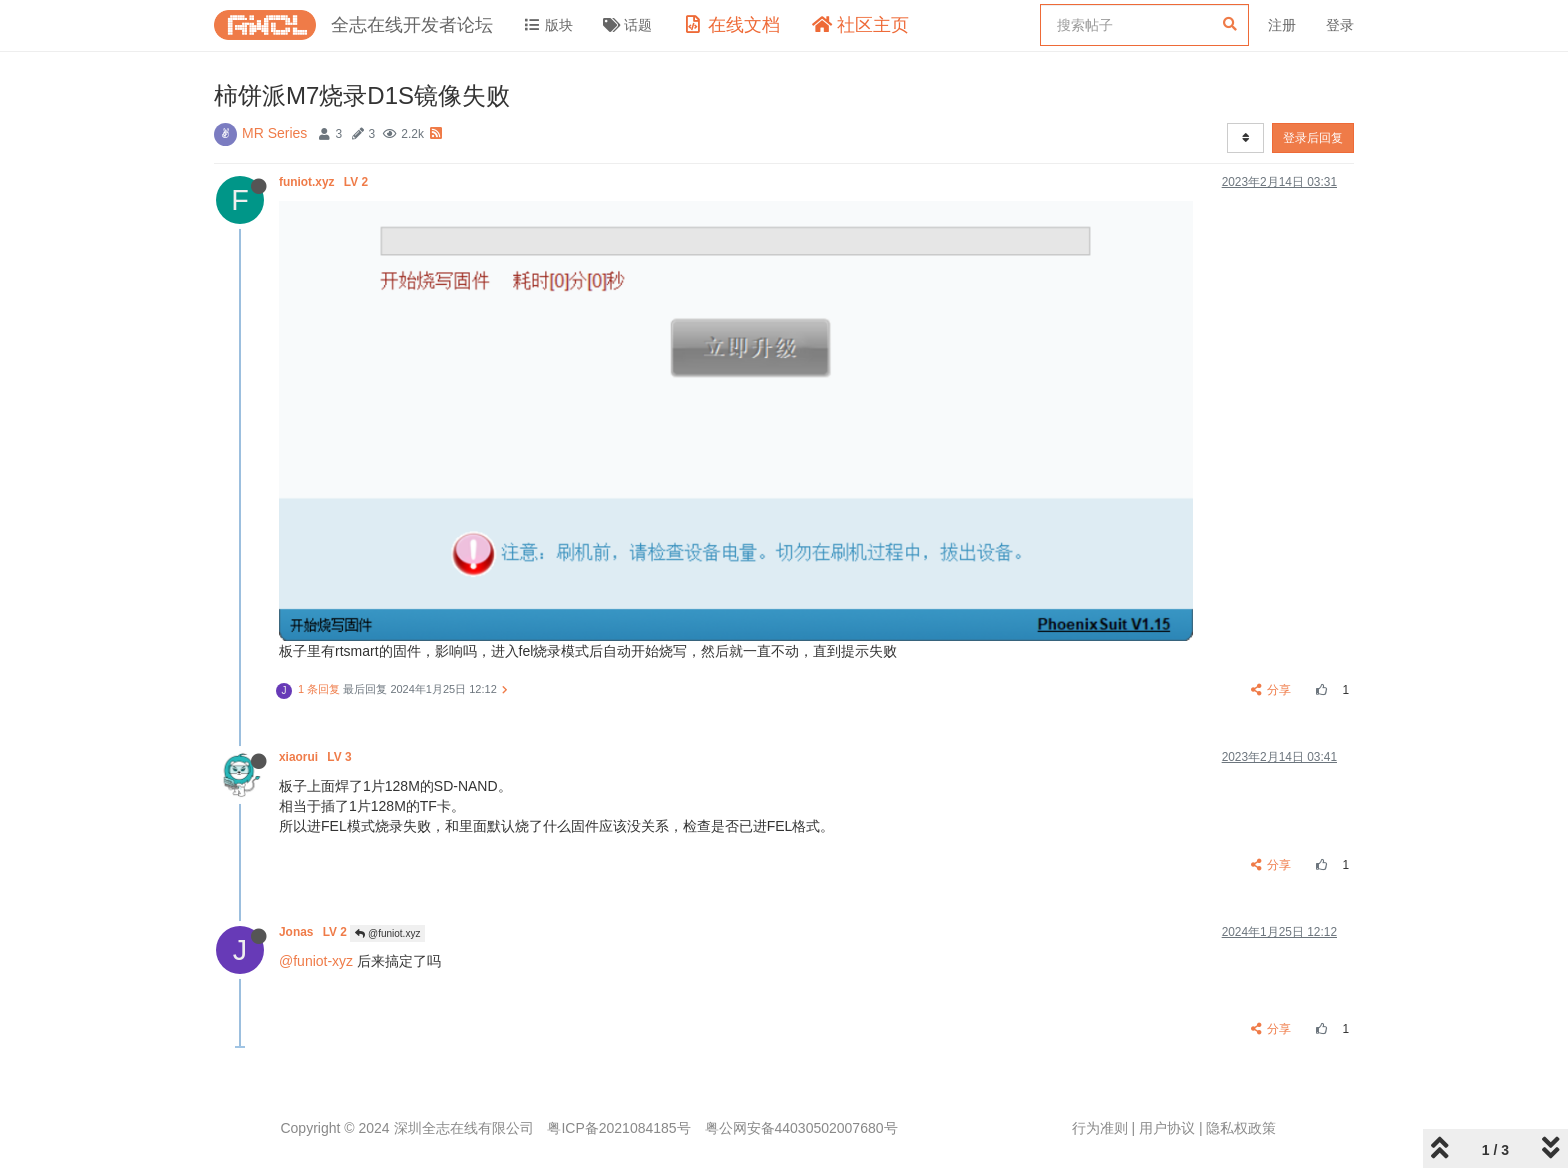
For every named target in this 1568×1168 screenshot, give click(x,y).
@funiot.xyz (387, 933)
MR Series (274, 133)
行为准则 (1100, 1128)
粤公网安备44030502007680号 (801, 1128)
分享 (1271, 690)
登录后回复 (1313, 138)
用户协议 (1167, 1128)
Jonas (314, 932)
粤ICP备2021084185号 (618, 1128)
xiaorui (317, 757)
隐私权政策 (1241, 1128)
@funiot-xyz (316, 961)
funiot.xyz (325, 182)
